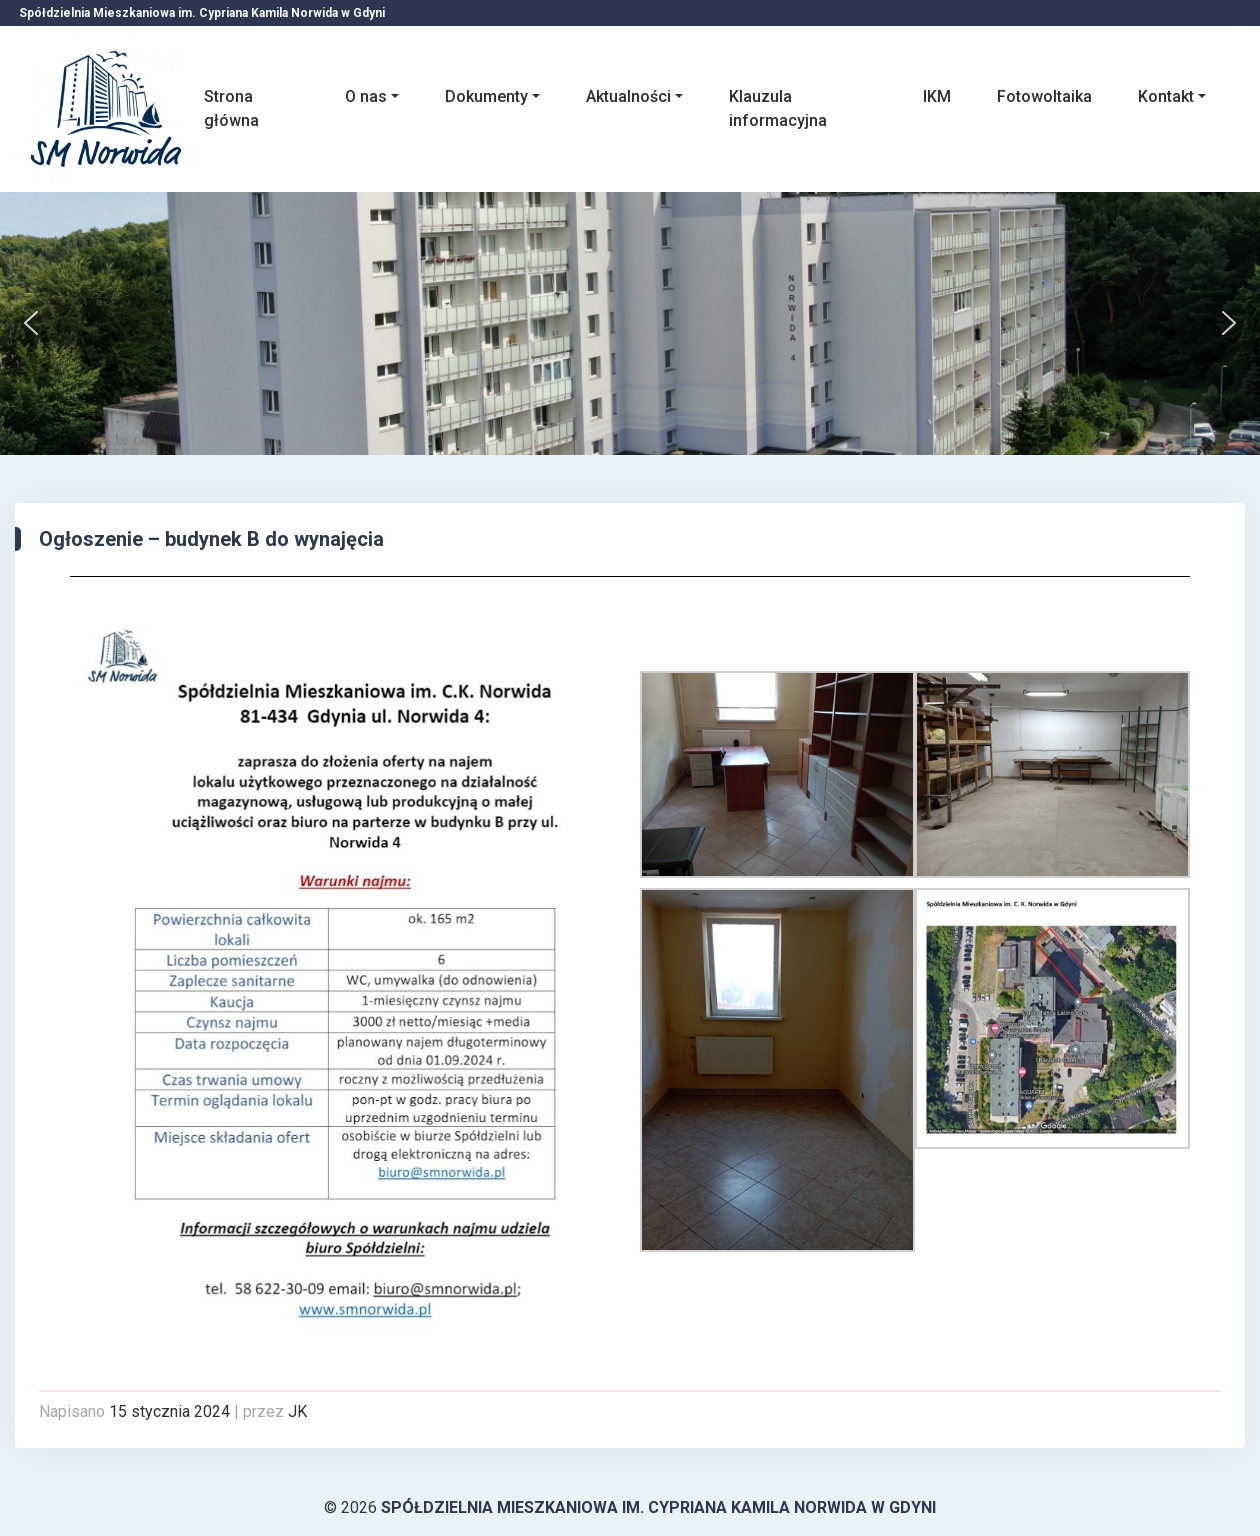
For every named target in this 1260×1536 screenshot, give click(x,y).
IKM (937, 96)
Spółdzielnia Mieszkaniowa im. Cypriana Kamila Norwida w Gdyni (658, 1507)
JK (297, 1411)
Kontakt (1166, 96)
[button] (31, 323)
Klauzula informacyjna (778, 108)
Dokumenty (486, 96)
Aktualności (628, 96)
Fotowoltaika (1044, 96)
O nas (366, 96)
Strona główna (231, 108)
